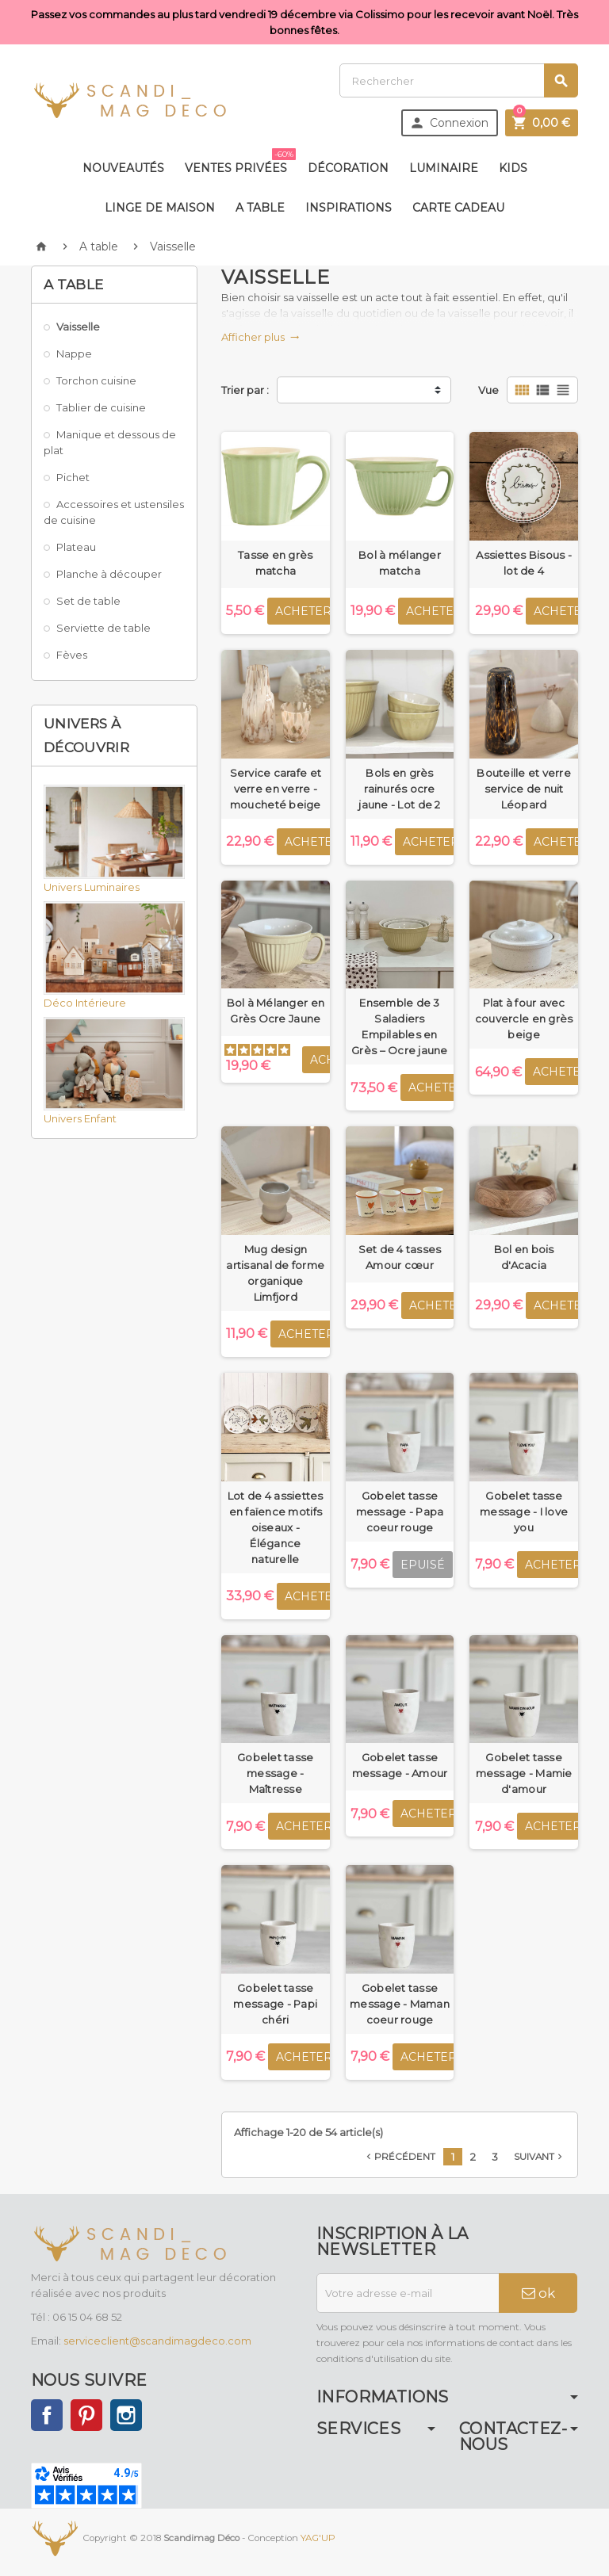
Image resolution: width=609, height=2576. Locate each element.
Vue (488, 390)
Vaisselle (78, 326)
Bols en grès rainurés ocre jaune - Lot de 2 (399, 788)
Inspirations (348, 208)
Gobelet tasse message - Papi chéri (275, 2004)
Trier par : (245, 390)
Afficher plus (260, 337)
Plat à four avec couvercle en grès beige (524, 1018)
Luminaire (443, 168)
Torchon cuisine (96, 380)
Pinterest (86, 2415)
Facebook (47, 2415)
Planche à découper (109, 574)
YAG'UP (318, 2538)
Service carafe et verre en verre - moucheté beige (276, 788)
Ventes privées (239, 161)
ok (538, 2293)
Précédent (399, 2156)
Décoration (348, 168)
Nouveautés (123, 168)
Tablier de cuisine (101, 407)
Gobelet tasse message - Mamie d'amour (524, 1773)
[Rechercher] (458, 80)
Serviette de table (103, 627)
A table (260, 208)
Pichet (73, 477)
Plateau (76, 547)
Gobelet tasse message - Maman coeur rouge (400, 2004)
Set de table (88, 600)
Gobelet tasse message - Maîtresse (275, 1773)
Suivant (539, 2156)
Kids (513, 168)
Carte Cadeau (458, 208)
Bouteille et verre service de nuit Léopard (524, 788)
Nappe (74, 353)
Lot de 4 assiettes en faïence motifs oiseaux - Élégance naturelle (276, 1527)
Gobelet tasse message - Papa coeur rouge (400, 1511)
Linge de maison (160, 208)
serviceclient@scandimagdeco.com (157, 2340)
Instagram (126, 2415)
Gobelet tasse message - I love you (524, 1511)
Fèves (71, 654)
